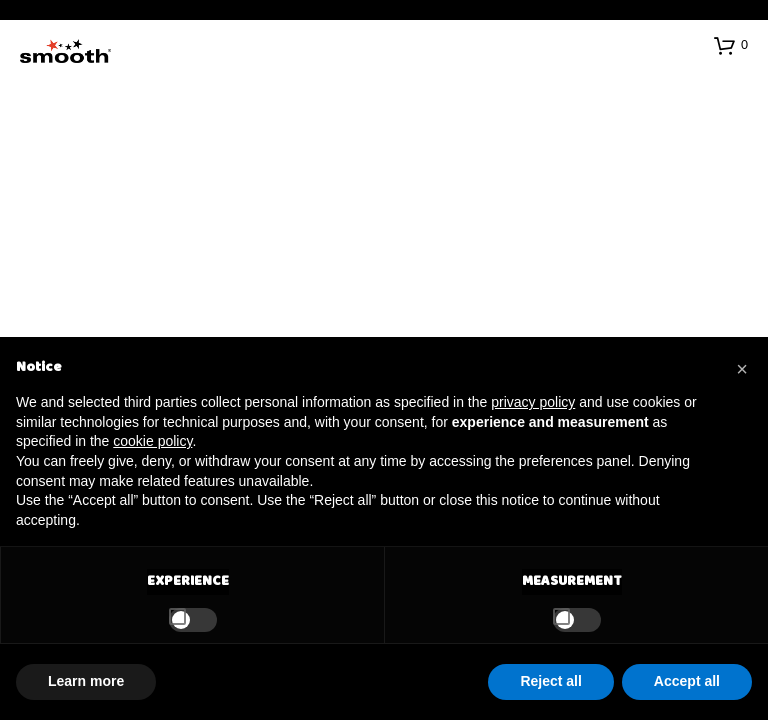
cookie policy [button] (152, 441)
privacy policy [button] (533, 402)
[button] (731, 45)
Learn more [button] (86, 681)
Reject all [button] (550, 681)
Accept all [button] (687, 681)
